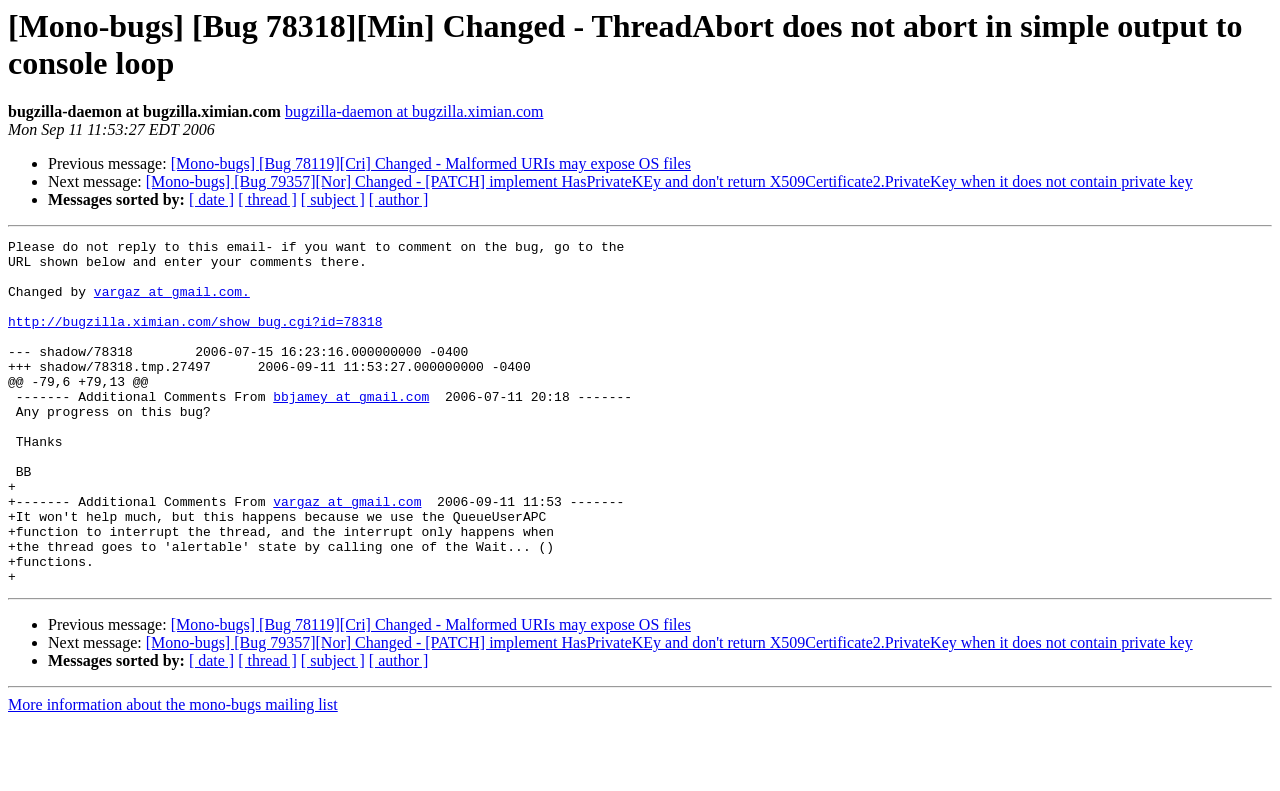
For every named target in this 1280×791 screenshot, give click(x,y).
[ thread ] (267, 199)
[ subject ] (333, 199)
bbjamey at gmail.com (351, 429)
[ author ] (399, 199)
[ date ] (211, 199)
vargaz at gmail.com (347, 555)
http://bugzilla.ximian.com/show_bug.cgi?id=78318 (195, 339)
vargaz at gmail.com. (172, 303)
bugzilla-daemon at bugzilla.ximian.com (414, 111)
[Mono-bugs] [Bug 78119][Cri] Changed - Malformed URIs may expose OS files (431, 163)
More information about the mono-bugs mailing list (173, 773)
